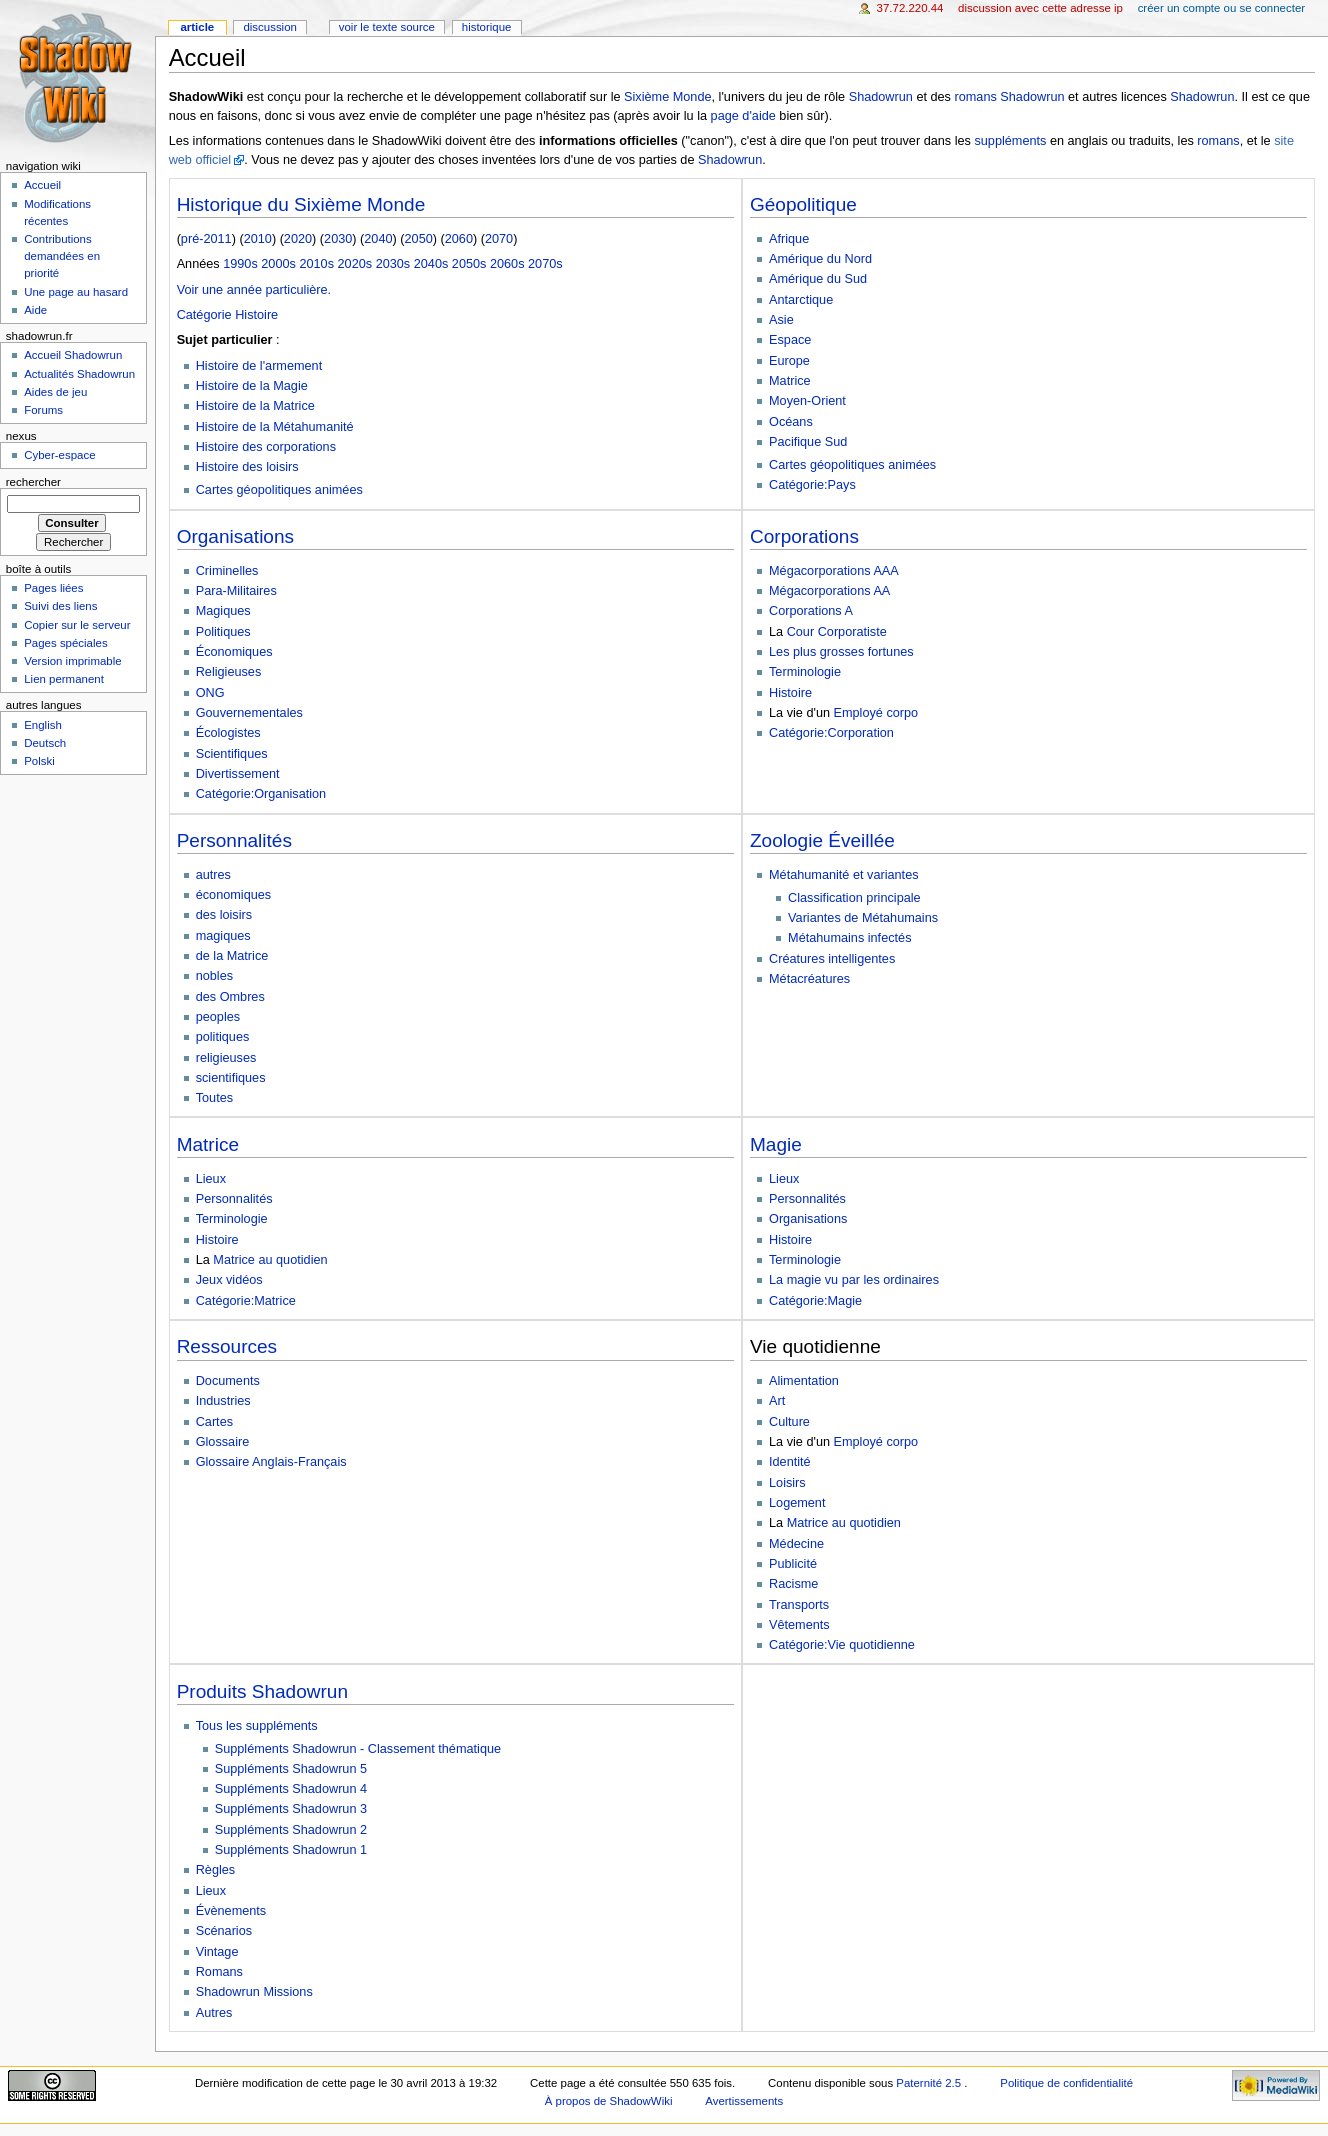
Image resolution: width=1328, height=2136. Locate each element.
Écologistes (228, 733)
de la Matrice (232, 956)
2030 (338, 239)
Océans (791, 422)
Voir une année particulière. (254, 290)
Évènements (231, 1911)
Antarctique (801, 300)
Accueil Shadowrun (73, 355)
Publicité (793, 1564)
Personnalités (234, 840)
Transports (799, 1605)
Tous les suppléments (257, 1726)
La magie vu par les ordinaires (854, 1280)
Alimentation (804, 1381)
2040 (378, 239)
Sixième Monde (667, 97)
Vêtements (799, 1625)
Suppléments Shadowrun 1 (291, 1850)
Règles (216, 1870)
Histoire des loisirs (247, 467)
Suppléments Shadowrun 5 (291, 1769)
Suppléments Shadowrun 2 (291, 1830)
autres (213, 875)
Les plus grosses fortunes (841, 652)
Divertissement (238, 774)
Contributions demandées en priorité (62, 256)
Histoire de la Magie (252, 386)
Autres (214, 2013)
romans (1218, 141)
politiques (223, 1037)
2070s (545, 264)
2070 (499, 239)
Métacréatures (809, 979)
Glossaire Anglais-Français (271, 1462)
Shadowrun (881, 97)
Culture (789, 1422)
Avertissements (744, 2101)
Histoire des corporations (266, 447)
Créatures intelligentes (832, 959)
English (43, 725)
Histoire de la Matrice (255, 406)
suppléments (1010, 141)
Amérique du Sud (818, 279)
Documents (228, 1381)
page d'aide (743, 116)
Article (197, 27)
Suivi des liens (60, 606)
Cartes (214, 1422)
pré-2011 (206, 239)
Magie (776, 1144)
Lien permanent (64, 679)
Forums (43, 410)
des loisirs (224, 915)
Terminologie (805, 672)
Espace (790, 340)
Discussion (269, 27)
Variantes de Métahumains (863, 918)
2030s (393, 264)
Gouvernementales (249, 713)
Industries (223, 1401)
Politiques (223, 632)
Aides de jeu (55, 392)
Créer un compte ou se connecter (1221, 8)
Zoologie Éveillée (822, 840)
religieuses (226, 1058)
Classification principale (854, 898)
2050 (419, 239)
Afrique (789, 239)
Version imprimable (72, 661)
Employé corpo (876, 713)
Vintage (217, 1952)
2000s (278, 264)
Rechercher (33, 482)
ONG (210, 693)
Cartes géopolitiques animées (279, 490)
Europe (789, 361)
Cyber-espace (59, 455)
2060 (459, 239)
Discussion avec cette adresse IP (1040, 8)
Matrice (790, 381)
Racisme (793, 1584)
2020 (298, 239)
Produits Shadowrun (262, 1691)
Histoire (790, 693)
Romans (219, 1972)
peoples (218, 1017)
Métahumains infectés (849, 938)
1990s (240, 264)
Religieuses (229, 672)
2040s (431, 264)
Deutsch (45, 743)
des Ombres (230, 997)
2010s (316, 264)
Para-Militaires (236, 591)
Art (777, 1401)
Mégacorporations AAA (834, 571)
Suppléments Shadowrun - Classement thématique (358, 1749)
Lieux (211, 1179)
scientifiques (231, 1078)
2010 (258, 239)
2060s (507, 264)
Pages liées (53, 588)
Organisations (235, 536)
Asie (781, 320)
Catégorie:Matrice (246, 1301)
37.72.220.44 (910, 8)
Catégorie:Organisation (261, 794)
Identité (790, 1462)
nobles (214, 976)
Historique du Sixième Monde (301, 204)
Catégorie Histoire (228, 315)
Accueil (42, 185)
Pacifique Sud (808, 442)
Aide (35, 310)
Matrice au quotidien (270, 1260)
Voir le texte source (387, 27)
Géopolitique (803, 204)
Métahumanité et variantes (844, 875)
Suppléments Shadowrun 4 (291, 1789)
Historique (487, 27)
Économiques (234, 652)
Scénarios (224, 1931)
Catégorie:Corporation (831, 733)
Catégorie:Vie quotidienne (842, 1645)
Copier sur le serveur (77, 625)
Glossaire (223, 1442)
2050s (469, 264)
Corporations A (811, 611)
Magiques (223, 611)
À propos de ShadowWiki (609, 2101)
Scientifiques (232, 754)
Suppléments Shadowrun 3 (291, 1809)
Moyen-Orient (807, 401)
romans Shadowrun (1009, 97)
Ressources (227, 1346)
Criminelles (227, 571)
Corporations (804, 536)
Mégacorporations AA (829, 591)
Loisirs (787, 1483)
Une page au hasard (76, 292)
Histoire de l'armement (259, 366)
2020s (355, 264)
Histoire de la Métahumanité (275, 427)
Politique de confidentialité (1066, 2083)
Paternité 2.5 (930, 2083)
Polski (39, 761)
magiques (223, 936)
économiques (233, 895)
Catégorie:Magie (815, 1301)
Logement (797, 1503)
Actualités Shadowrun (79, 374)
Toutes (214, 1098)
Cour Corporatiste (837, 632)
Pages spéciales (65, 643)
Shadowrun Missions (254, 1992)
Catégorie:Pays (812, 485)
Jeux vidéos (229, 1280)
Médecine (796, 1544)
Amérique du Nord (820, 259)
